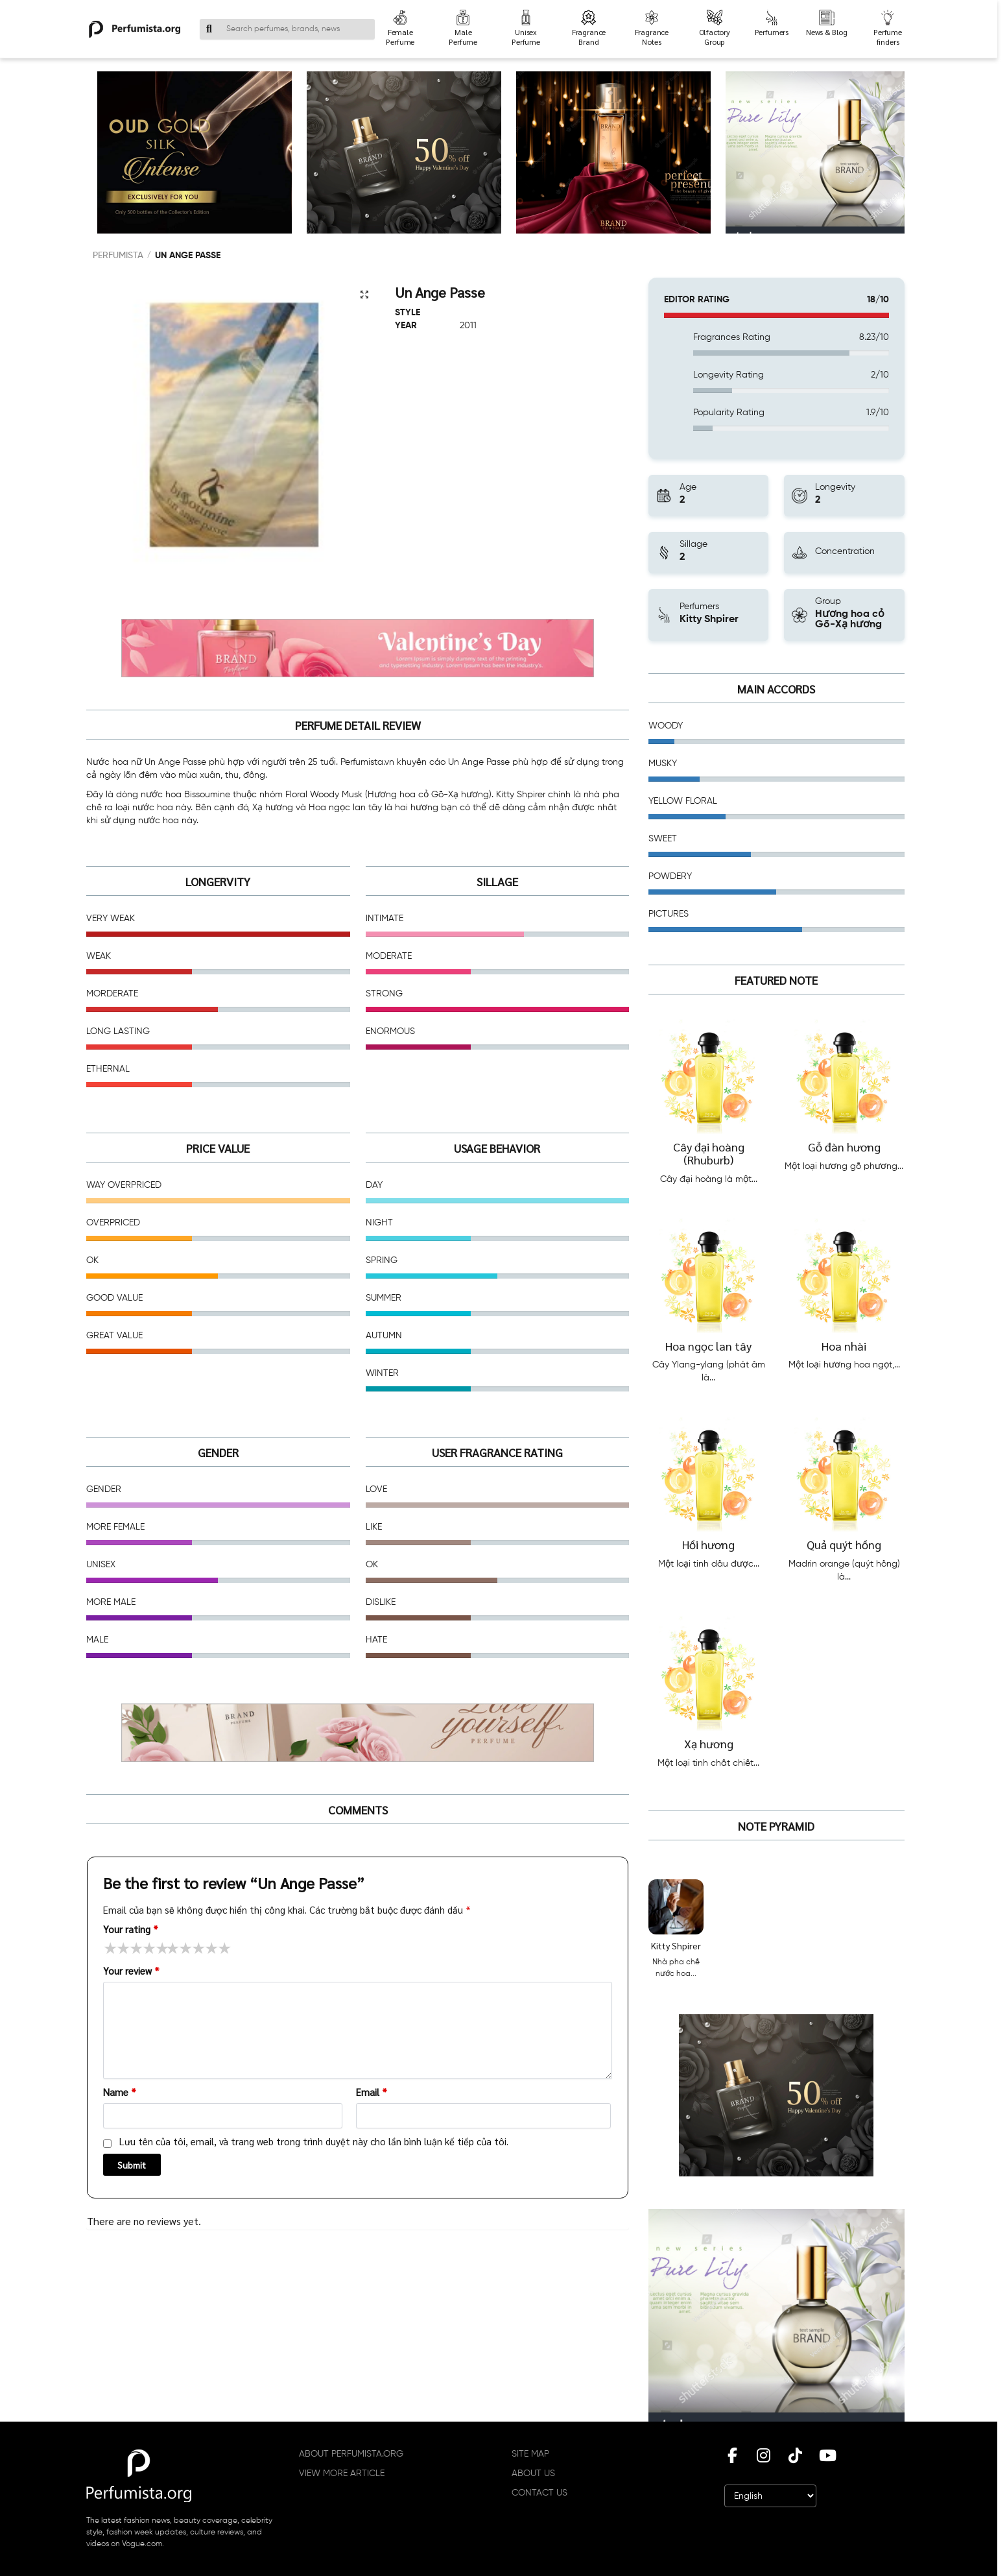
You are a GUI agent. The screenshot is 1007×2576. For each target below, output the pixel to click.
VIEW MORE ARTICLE (342, 2473)
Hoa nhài (844, 1345)
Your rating (130, 1929)
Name (119, 2092)
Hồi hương (708, 1544)
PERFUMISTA (118, 255)
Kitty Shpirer (676, 1945)
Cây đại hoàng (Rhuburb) (708, 1153)
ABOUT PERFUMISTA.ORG (351, 2454)
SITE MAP (530, 2454)
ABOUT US (533, 2473)
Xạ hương (708, 1743)
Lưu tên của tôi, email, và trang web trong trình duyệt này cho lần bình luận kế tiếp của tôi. (313, 2141)
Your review (131, 1970)
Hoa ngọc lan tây (708, 1345)
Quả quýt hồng (844, 1544)
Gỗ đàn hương (844, 1146)
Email (371, 2092)
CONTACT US (539, 2493)
